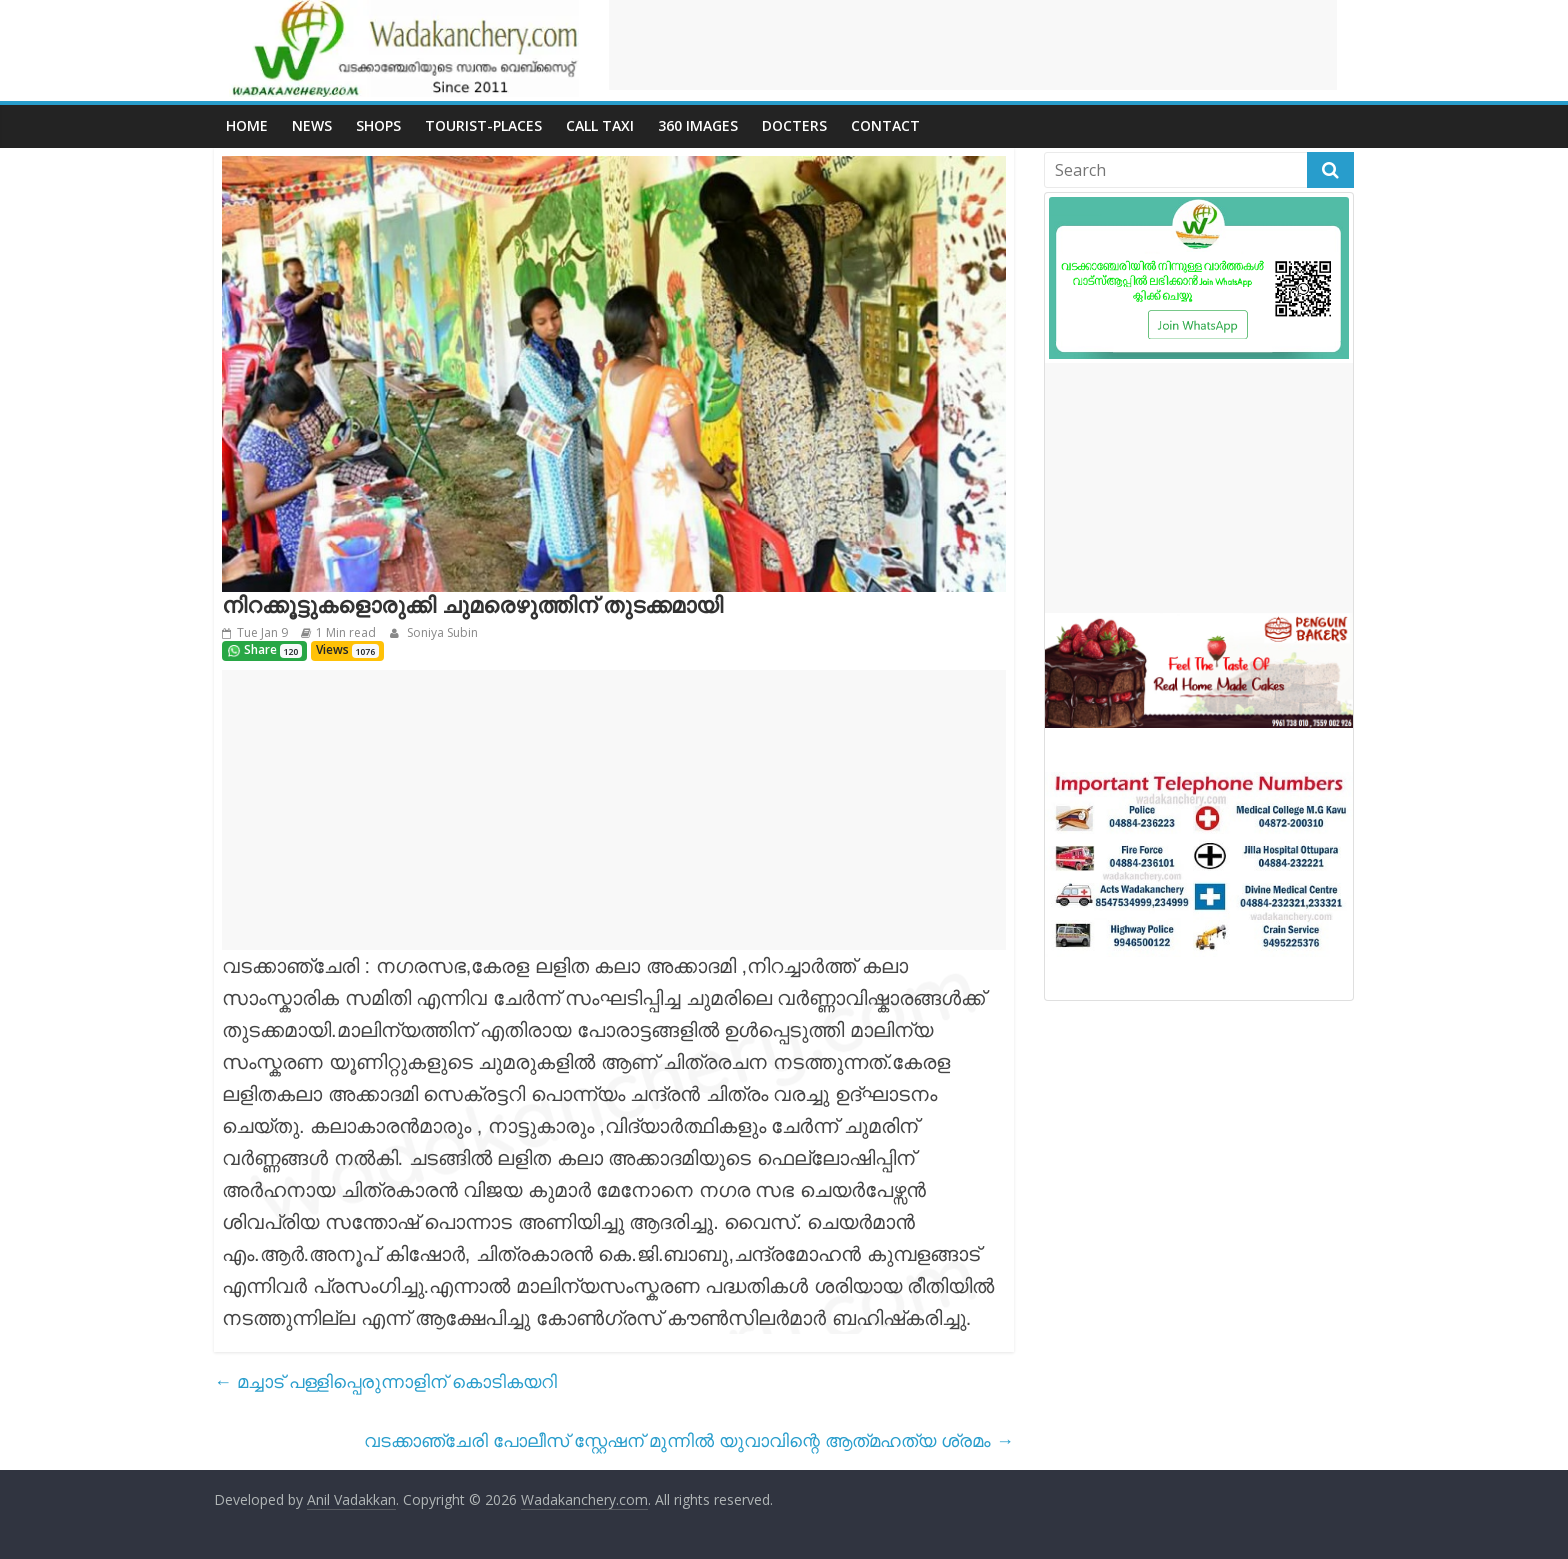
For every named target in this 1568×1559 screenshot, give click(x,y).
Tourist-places (483, 125)
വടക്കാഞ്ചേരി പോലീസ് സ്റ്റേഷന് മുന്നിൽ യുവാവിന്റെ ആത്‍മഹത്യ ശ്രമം (689, 1440)
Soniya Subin (441, 632)
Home (247, 125)
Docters (794, 125)
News (312, 125)
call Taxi (600, 125)
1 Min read (346, 632)
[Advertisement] (973, 45)
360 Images (698, 125)
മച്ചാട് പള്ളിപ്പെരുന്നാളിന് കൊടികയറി (385, 1381)
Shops (378, 125)
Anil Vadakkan (351, 1499)
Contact (885, 125)
